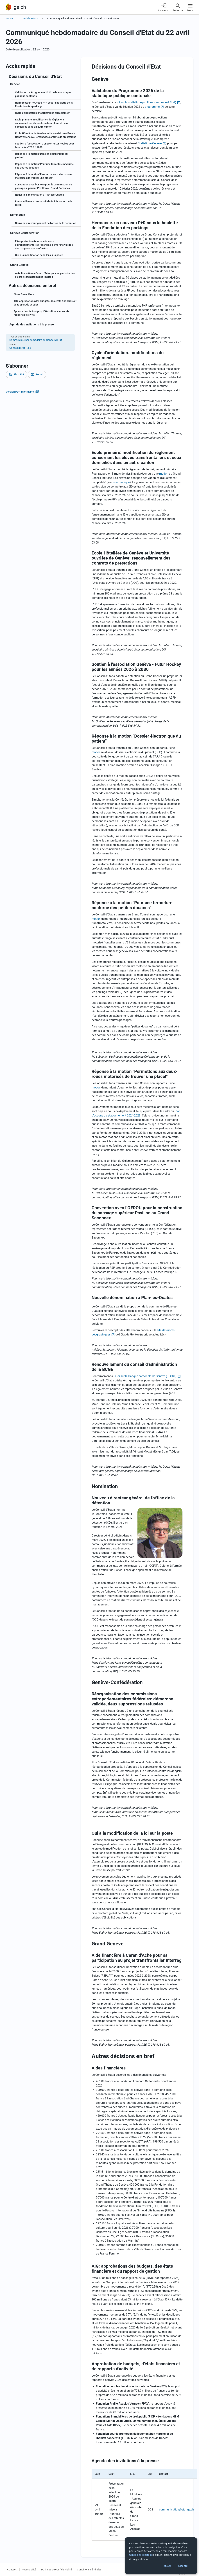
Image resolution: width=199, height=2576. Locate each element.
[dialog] (161, 2555)
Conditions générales (89, 2569)
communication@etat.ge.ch (176, 2509)
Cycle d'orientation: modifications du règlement (42, 112)
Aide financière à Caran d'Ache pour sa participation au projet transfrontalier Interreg (45, 275)
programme (152, 106)
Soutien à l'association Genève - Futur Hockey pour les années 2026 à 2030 (44, 145)
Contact (12, 2569)
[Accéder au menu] (190, 7)
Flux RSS (16, 374)
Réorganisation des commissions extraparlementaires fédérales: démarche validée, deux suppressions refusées (44, 245)
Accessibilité (29, 2569)
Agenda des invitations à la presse (31, 324)
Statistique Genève (150, 143)
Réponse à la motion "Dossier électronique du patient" (41, 155)
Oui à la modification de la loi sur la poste (39, 255)
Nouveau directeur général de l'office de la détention (45, 223)
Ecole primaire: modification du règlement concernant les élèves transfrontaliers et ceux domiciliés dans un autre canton (41, 123)
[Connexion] (163, 7)
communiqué (121, 482)
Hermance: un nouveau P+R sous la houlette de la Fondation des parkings (44, 104)
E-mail (37, 374)
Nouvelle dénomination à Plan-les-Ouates (39, 194)
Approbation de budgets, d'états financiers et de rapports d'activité (41, 313)
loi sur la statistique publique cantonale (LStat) (146, 102)
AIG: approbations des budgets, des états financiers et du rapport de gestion (45, 303)
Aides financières (24, 294)
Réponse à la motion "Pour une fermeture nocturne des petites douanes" (44, 166)
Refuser (166, 2566)
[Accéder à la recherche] (178, 7)
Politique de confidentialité (56, 2569)
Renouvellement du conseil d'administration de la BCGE (44, 203)
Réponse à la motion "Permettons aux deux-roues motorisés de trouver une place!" (43, 176)
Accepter (183, 2566)
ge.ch (20, 7)
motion (163, 473)
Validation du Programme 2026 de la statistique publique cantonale (43, 94)
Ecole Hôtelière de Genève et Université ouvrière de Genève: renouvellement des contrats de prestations (45, 135)
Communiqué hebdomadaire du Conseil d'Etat (35, 340)
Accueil (10, 18)
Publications (30, 18)
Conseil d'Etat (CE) (20, 347)
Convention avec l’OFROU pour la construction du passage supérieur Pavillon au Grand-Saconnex (43, 186)
